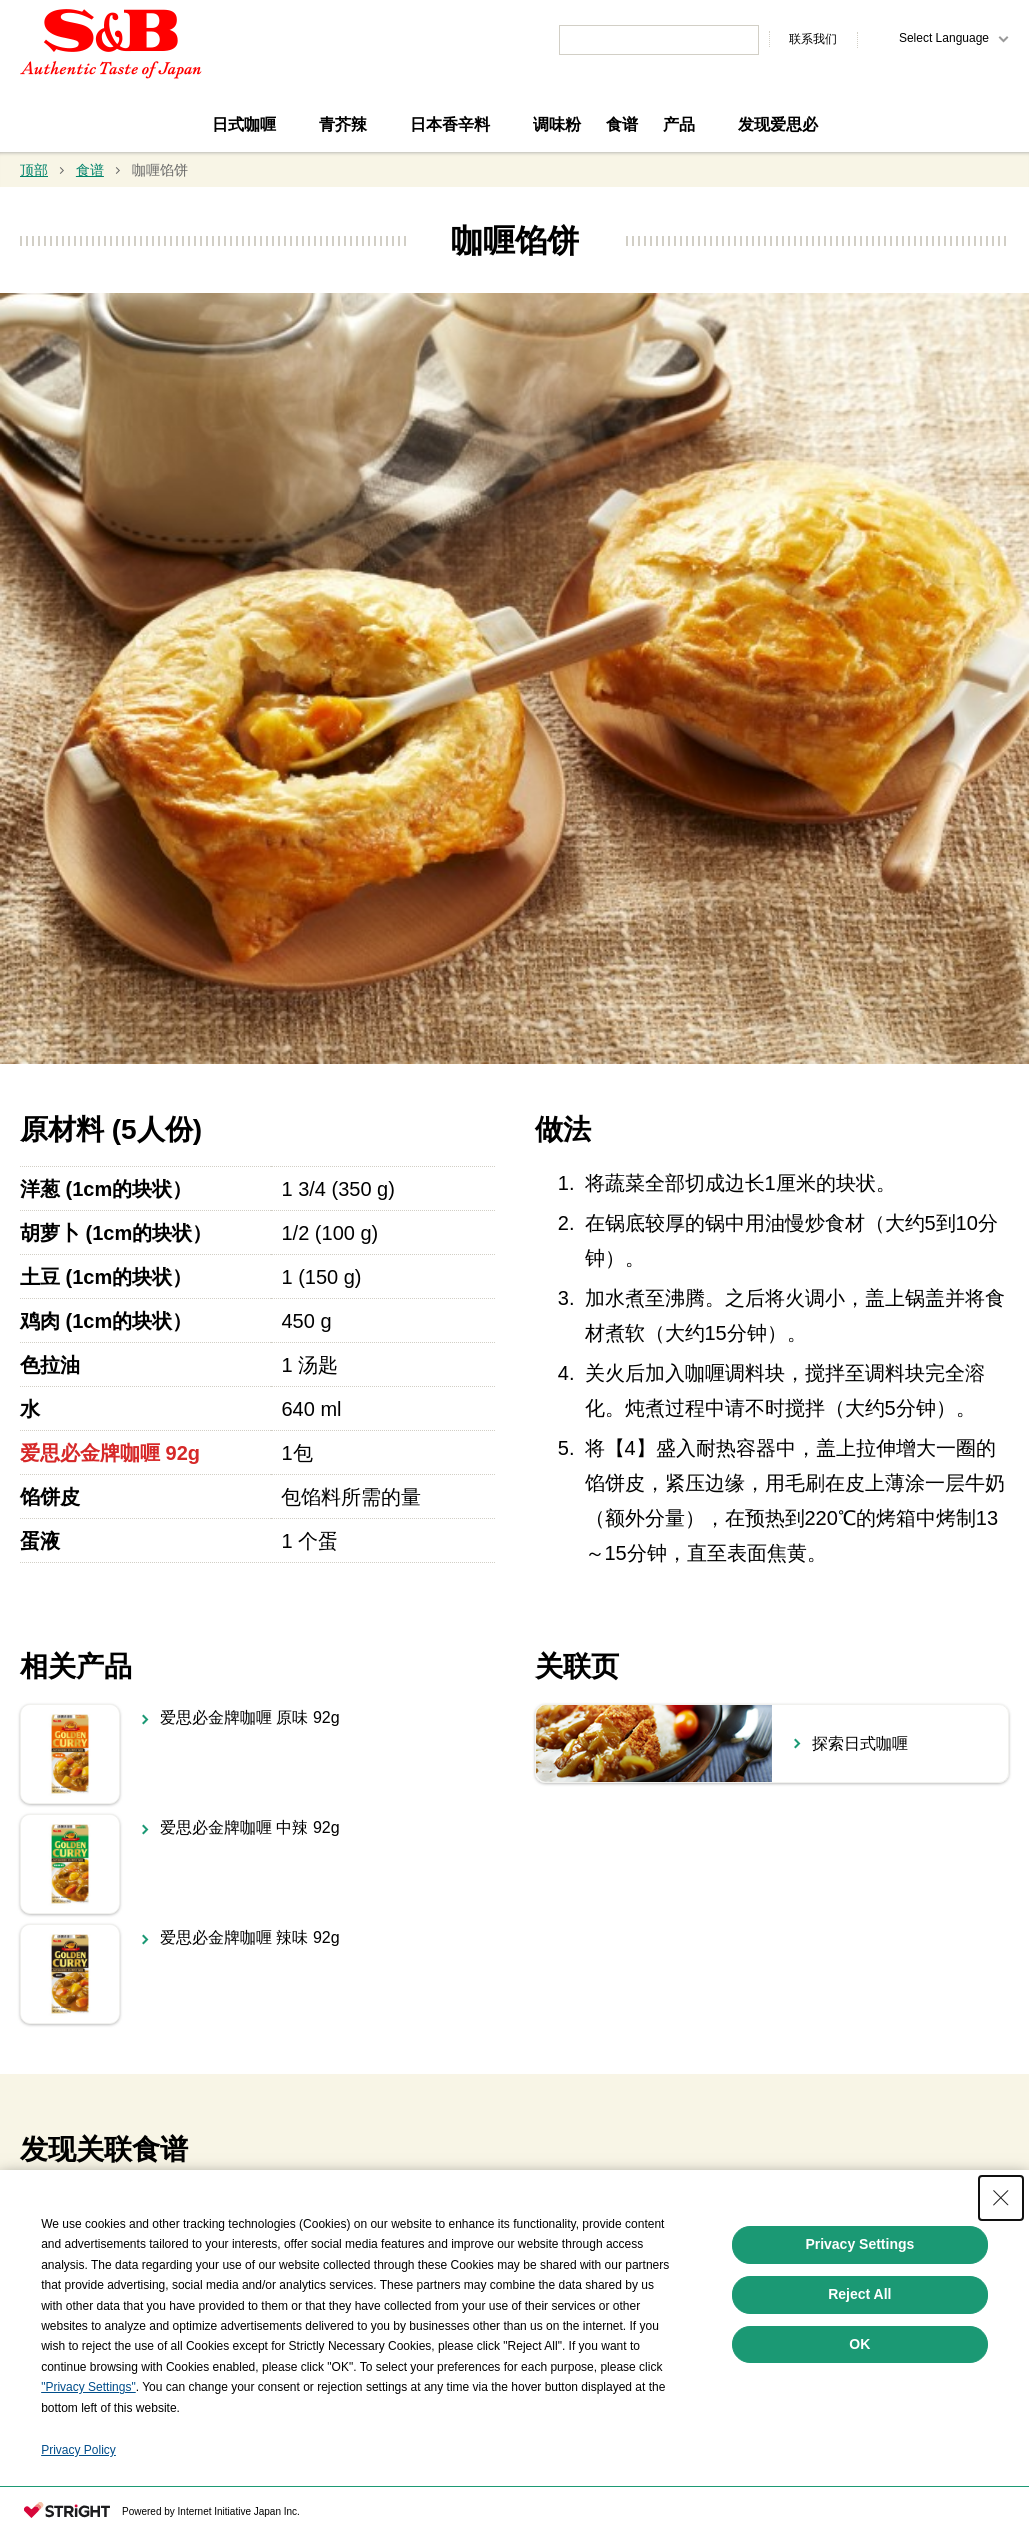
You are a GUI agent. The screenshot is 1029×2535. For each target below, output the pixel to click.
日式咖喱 (244, 124)
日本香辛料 (450, 124)
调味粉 (557, 124)
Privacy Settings (859, 2305)
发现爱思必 (778, 124)
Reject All (859, 2355)
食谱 (622, 124)
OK (859, 2404)
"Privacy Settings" (88, 2448)
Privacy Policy (78, 2511)
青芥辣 (343, 124)
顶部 (34, 170)
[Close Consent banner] (1001, 2259)
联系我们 (813, 39)
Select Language (944, 38)
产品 (679, 124)
